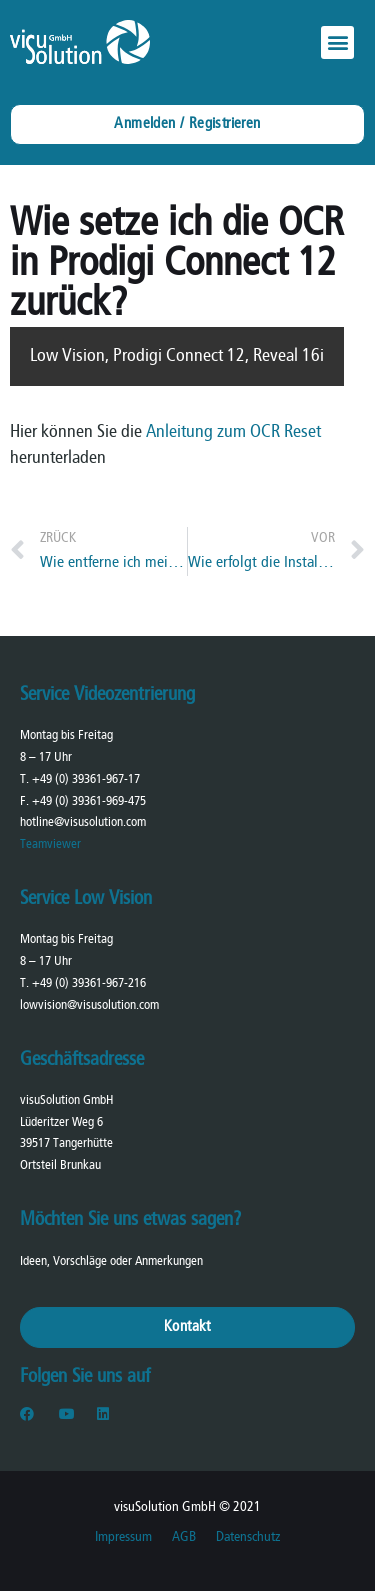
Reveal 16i (288, 356)
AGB (184, 1537)
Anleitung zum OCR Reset (233, 432)
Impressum (123, 1537)
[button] (337, 42)
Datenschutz (248, 1537)
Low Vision (67, 356)
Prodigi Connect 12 (179, 356)
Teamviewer (50, 844)
